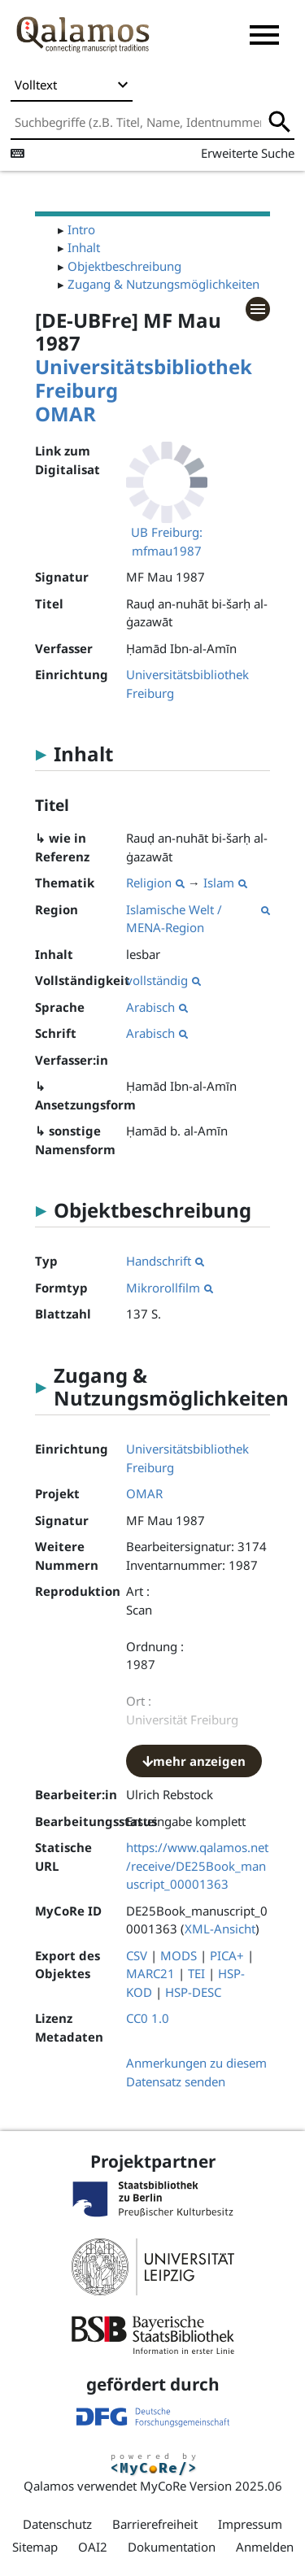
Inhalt (84, 247)
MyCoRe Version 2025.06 (211, 2486)
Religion (155, 882)
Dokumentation (172, 2547)
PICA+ (227, 1955)
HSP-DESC (193, 1992)
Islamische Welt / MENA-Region (198, 918)
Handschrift (165, 1261)
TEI (196, 1973)
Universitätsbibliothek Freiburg (143, 378)
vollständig (163, 980)
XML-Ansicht (220, 1928)
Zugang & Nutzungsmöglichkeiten (163, 284)
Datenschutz (57, 2524)
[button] (264, 35)
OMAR (65, 413)
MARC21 (150, 1973)
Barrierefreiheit (155, 2524)
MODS (178, 1955)
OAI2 (92, 2547)
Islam (225, 882)
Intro (81, 229)
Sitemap (35, 2547)
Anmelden (265, 2547)
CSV (136, 1955)
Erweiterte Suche (247, 153)
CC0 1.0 (147, 2018)
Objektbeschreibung (124, 266)
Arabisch (157, 1007)
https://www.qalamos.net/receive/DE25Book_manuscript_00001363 (197, 1865)
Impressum (250, 2524)
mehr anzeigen (194, 1761)
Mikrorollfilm (169, 1287)
